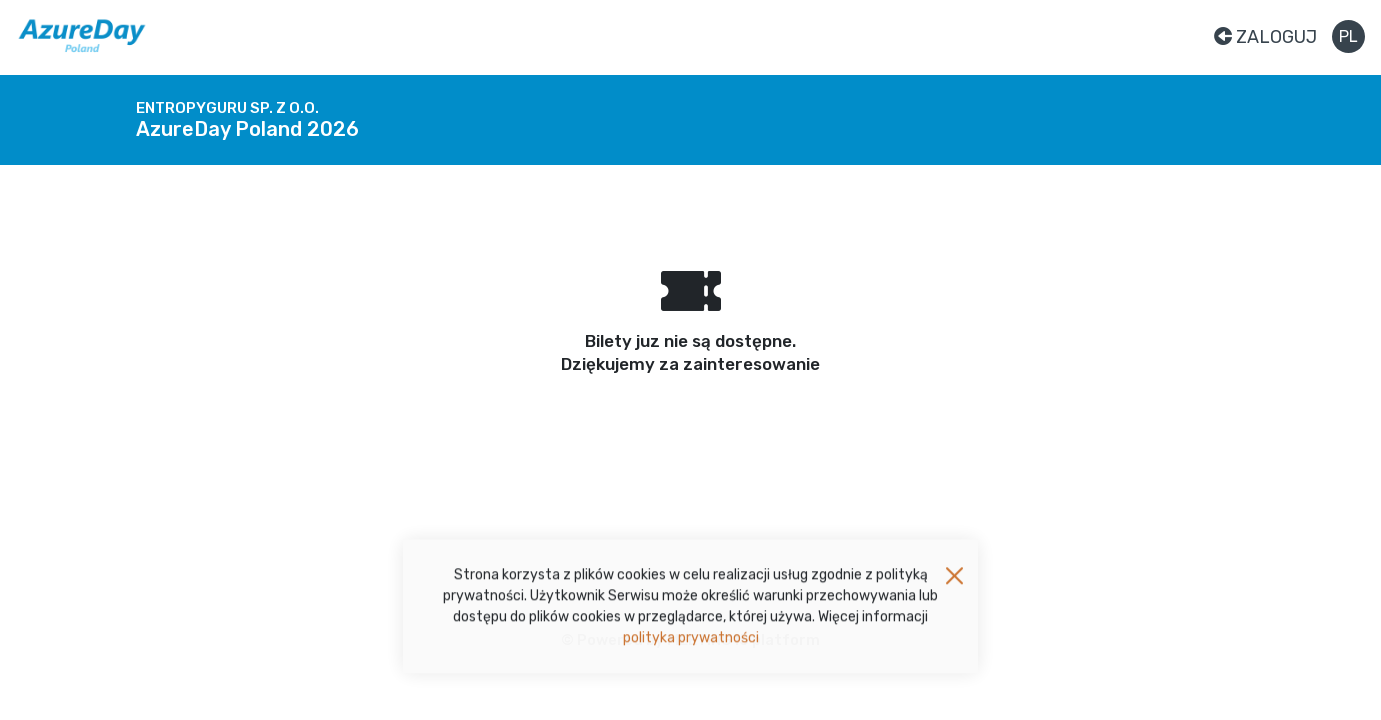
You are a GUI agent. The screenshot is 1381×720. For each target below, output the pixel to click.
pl (1348, 36)
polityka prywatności (691, 641)
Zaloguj (1265, 37)
